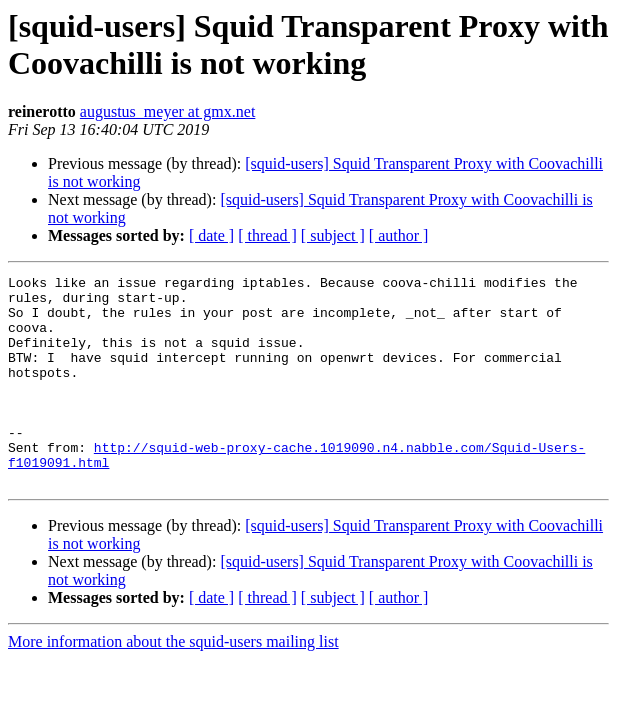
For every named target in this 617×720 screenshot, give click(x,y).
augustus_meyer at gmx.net (168, 111)
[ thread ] (267, 235)
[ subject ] (333, 235)
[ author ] (399, 235)
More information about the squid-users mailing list (173, 683)
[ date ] (211, 235)
